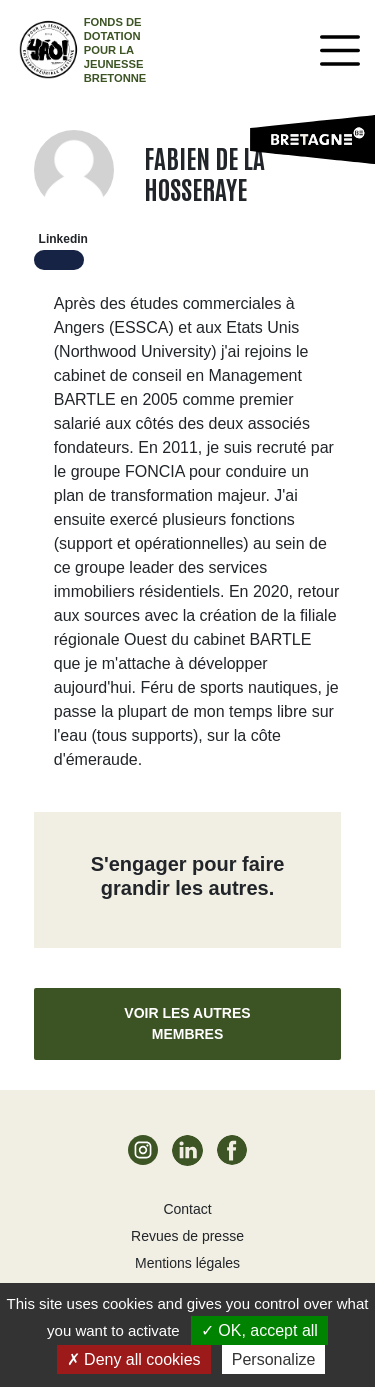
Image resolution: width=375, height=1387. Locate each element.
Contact (187, 1209)
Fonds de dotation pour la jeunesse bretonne (115, 50)
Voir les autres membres (187, 1023)
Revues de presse (187, 1236)
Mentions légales (187, 1263)
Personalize (274, 1359)
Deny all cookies (134, 1359)
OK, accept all (259, 1330)
